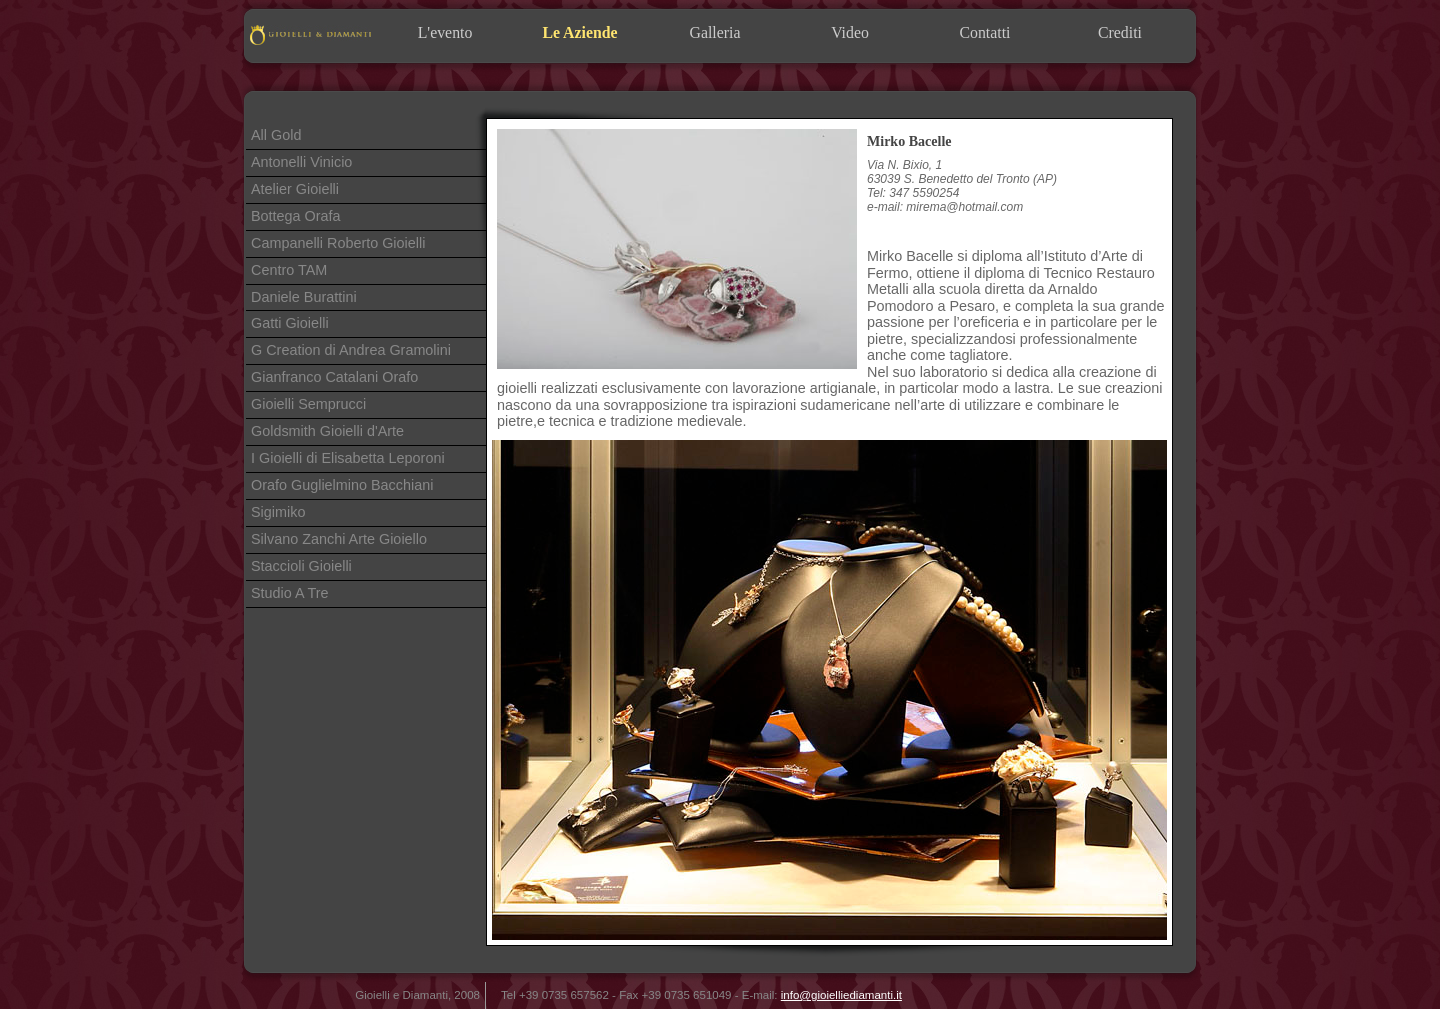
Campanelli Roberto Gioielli (338, 243)
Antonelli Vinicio (301, 162)
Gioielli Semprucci (308, 404)
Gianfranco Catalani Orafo (334, 377)
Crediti (1120, 33)
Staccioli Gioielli (301, 566)
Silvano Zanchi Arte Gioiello (339, 539)
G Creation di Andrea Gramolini (351, 350)
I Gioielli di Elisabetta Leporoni (348, 458)
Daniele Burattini (304, 297)
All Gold (276, 135)
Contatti (984, 33)
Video (850, 33)
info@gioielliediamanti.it (841, 995)
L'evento (445, 33)
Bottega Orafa (296, 216)
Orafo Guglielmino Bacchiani (342, 485)
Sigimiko (278, 512)
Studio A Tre (290, 593)
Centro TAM (289, 270)
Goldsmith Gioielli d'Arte (327, 431)
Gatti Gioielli (290, 323)
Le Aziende (579, 33)
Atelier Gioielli (295, 189)
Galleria (715, 33)
